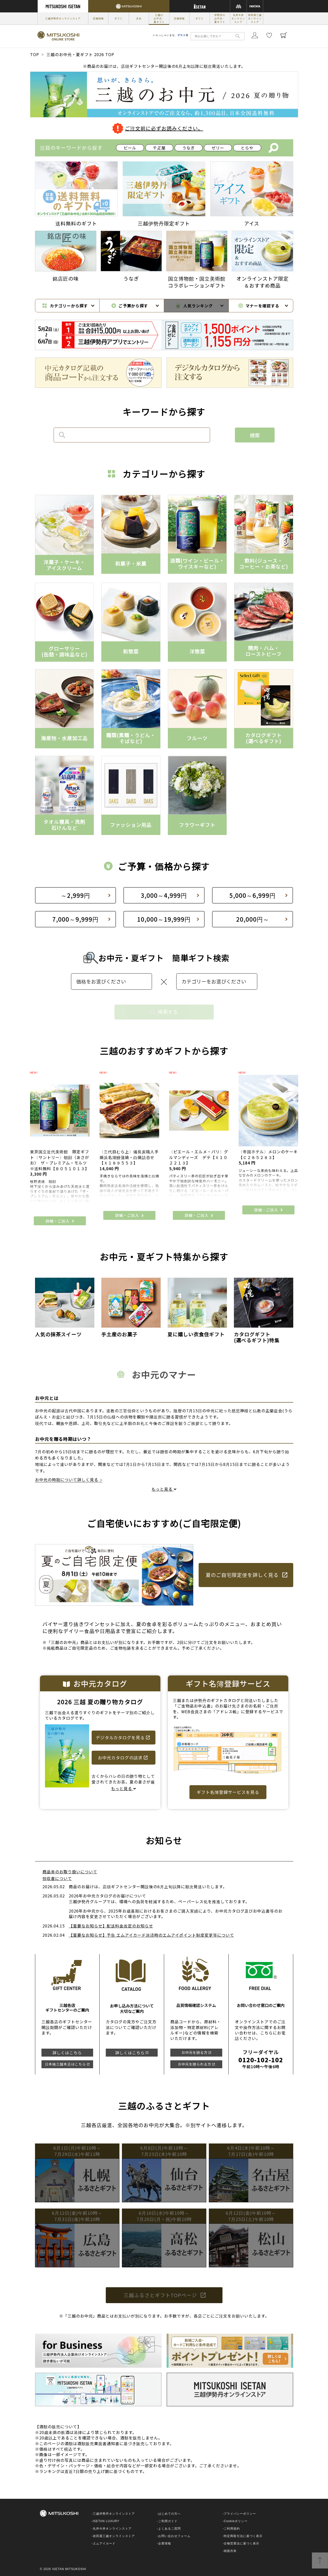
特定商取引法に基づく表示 (243, 2536)
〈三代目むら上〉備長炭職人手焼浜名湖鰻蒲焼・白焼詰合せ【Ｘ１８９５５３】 (129, 1160)
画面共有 (230, 2551)
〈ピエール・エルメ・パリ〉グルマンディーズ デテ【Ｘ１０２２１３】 (198, 1160)
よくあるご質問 (169, 2528)
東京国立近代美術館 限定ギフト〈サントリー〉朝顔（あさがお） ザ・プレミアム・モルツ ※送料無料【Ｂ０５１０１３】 (60, 1163)
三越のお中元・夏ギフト (159, 18)
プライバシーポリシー (240, 2513)
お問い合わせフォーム (174, 2536)
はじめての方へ (169, 2513)
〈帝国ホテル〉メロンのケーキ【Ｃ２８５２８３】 (268, 1157)
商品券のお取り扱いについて (69, 1872)
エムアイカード (104, 2543)
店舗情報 (98, 18)
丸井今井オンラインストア (238, 18)
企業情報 (164, 2543)
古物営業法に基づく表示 (241, 2543)
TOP (34, 54)
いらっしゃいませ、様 (170, 35)
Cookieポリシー (235, 2521)
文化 (139, 18)
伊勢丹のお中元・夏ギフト (219, 18)
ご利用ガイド (168, 2521)
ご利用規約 (232, 2528)
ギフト (118, 18)
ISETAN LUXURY (106, 2521)
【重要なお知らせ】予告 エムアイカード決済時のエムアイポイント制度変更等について (151, 1935)
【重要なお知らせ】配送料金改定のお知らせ (111, 1925)
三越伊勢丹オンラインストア (63, 18)
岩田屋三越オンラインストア (255, 18)
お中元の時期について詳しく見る (66, 1480)
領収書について (57, 1878)
